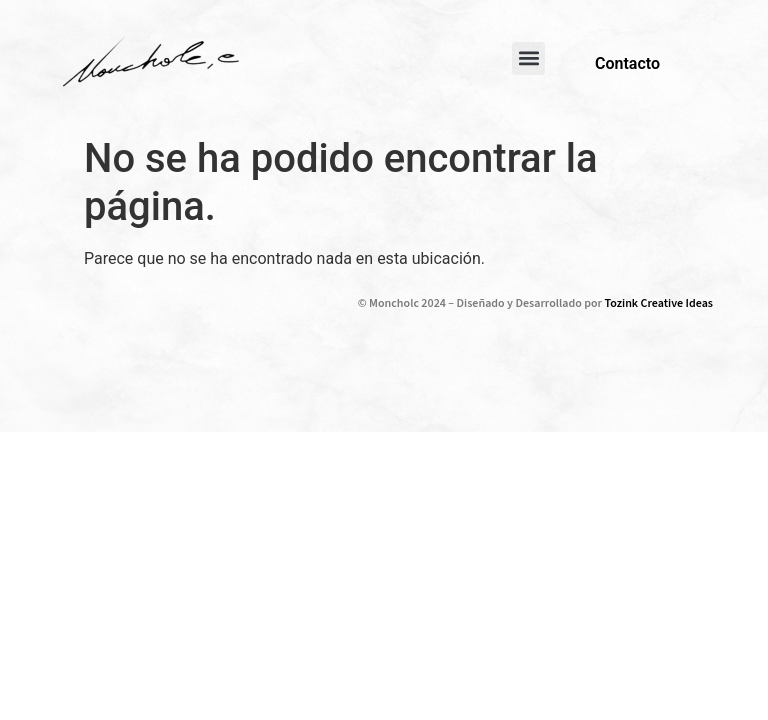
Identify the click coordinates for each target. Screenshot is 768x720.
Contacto (627, 63)
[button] (528, 58)
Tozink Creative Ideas (659, 303)
